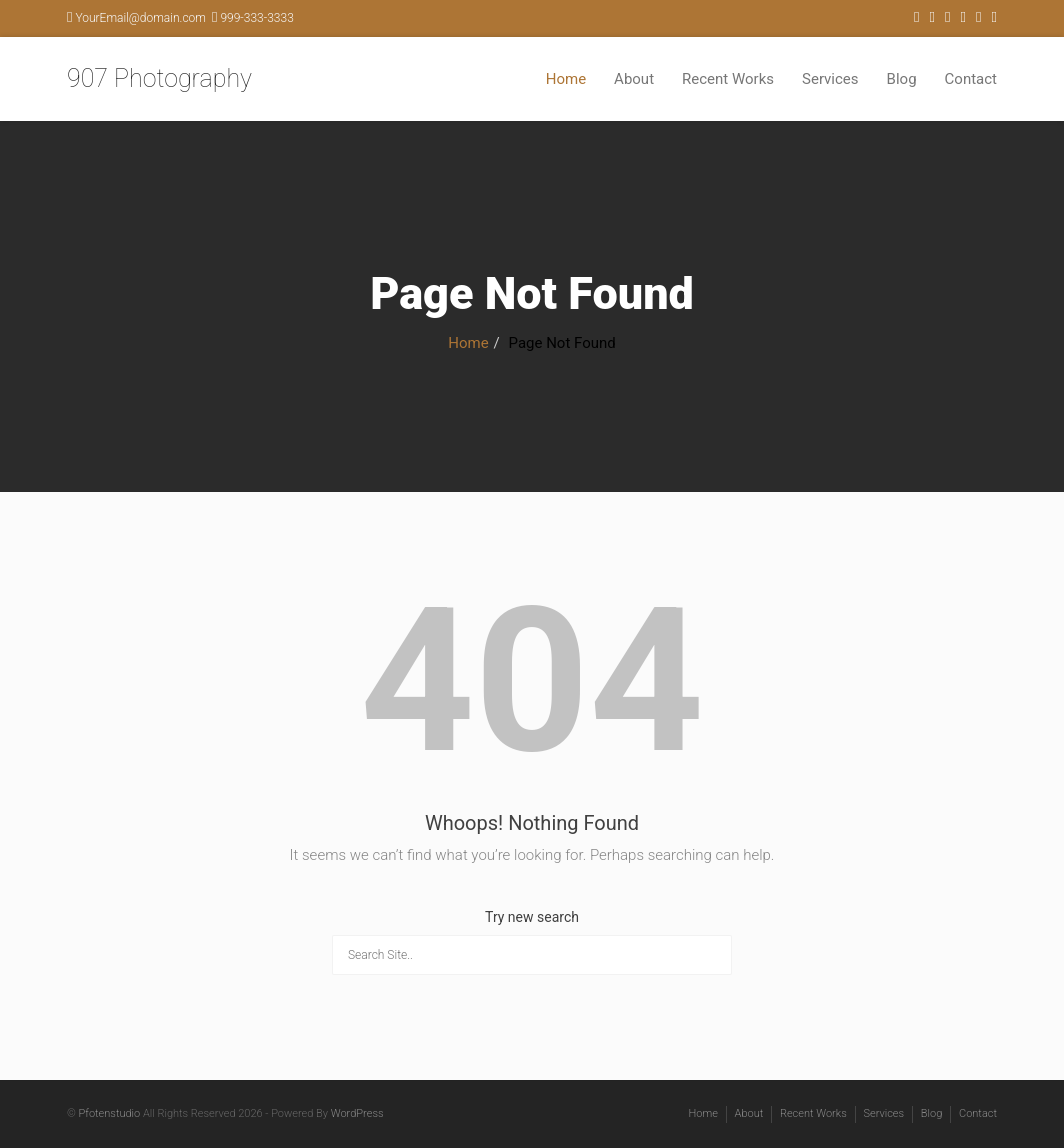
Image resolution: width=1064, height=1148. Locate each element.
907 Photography (159, 78)
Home (566, 79)
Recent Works (728, 79)
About (634, 79)
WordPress (357, 1113)
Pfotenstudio (109, 1113)
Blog (902, 79)
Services (830, 79)
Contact (971, 79)
